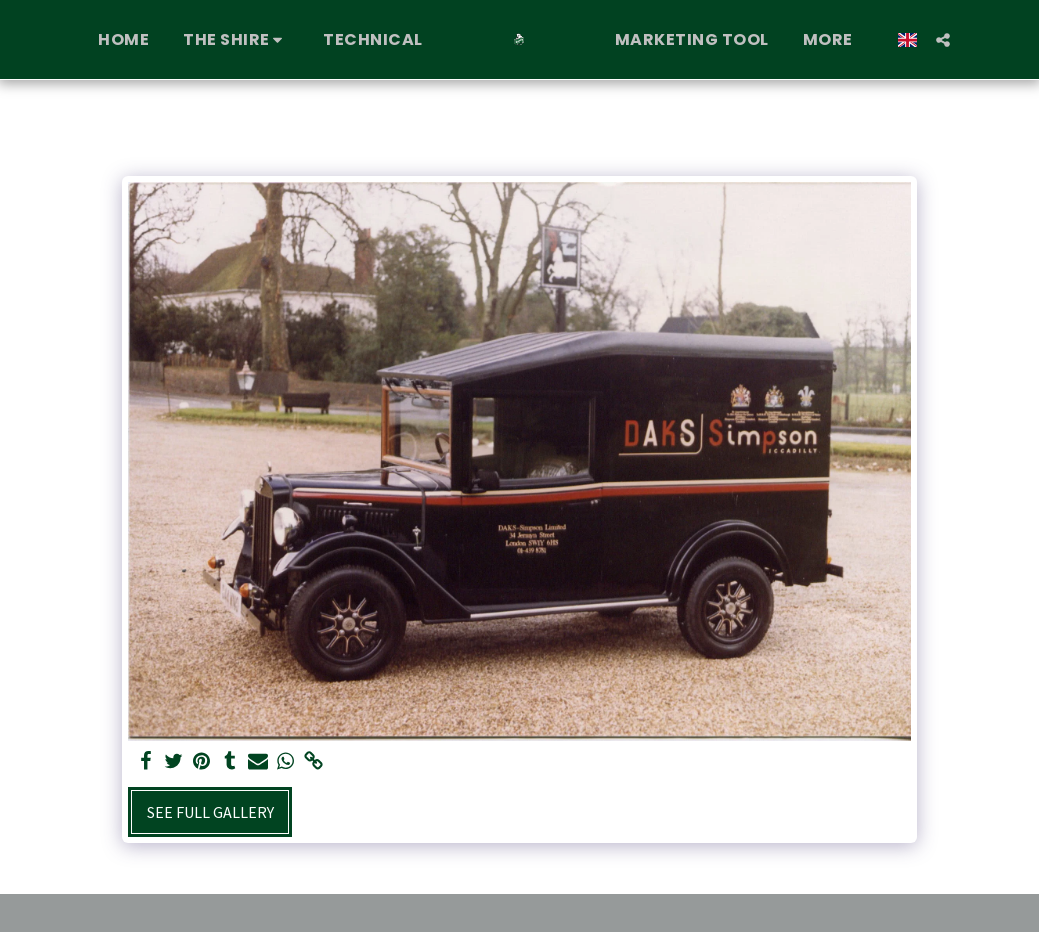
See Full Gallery (210, 812)
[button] (228, 40)
